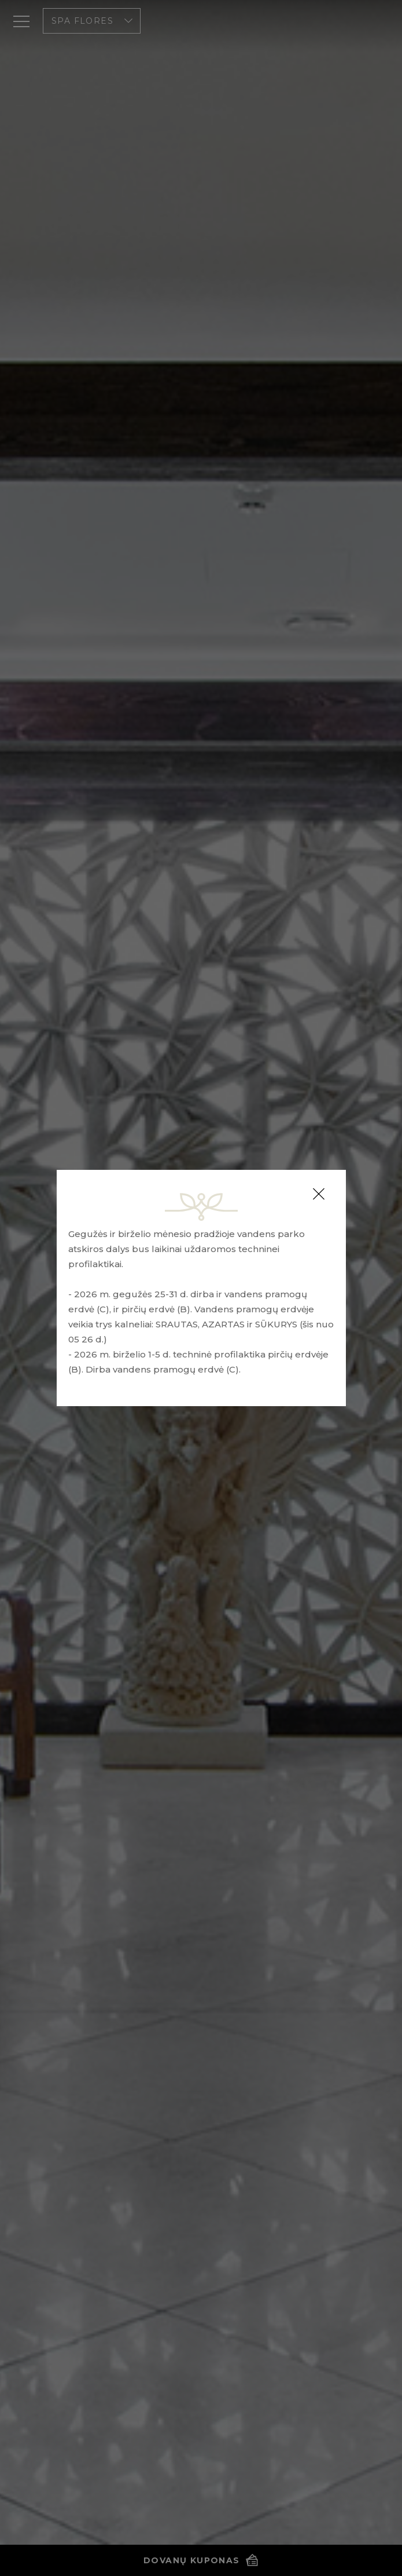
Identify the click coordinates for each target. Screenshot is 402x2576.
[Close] (319, 1194)
